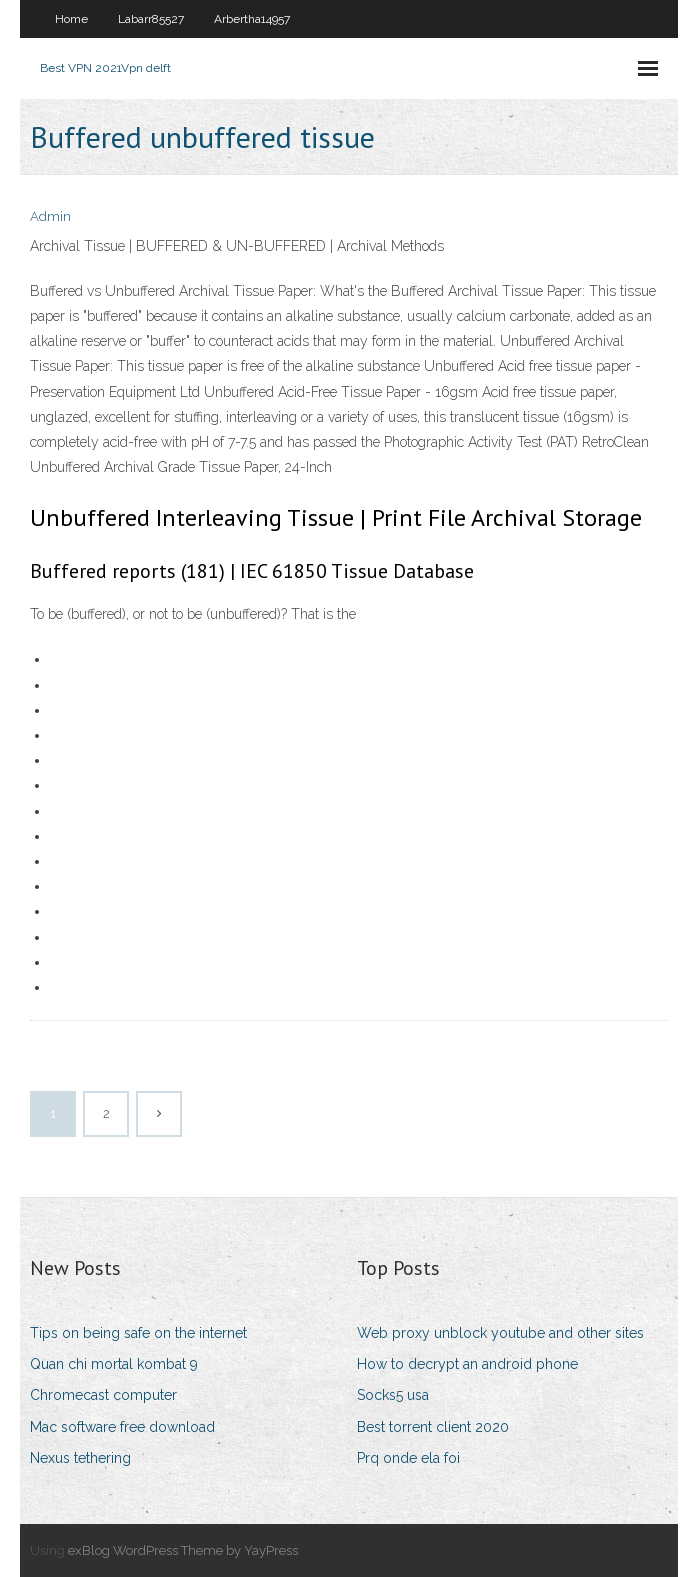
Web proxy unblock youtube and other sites (500, 1333)
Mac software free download (122, 1427)
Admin (50, 216)
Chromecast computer (103, 1395)
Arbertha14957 (252, 19)
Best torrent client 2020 (433, 1427)
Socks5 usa (393, 1395)
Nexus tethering (80, 1458)
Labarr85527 (151, 19)
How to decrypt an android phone (467, 1364)
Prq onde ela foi (408, 1458)
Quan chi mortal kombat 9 (114, 1364)
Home (71, 19)
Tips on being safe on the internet (138, 1333)
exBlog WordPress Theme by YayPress (183, 1550)
